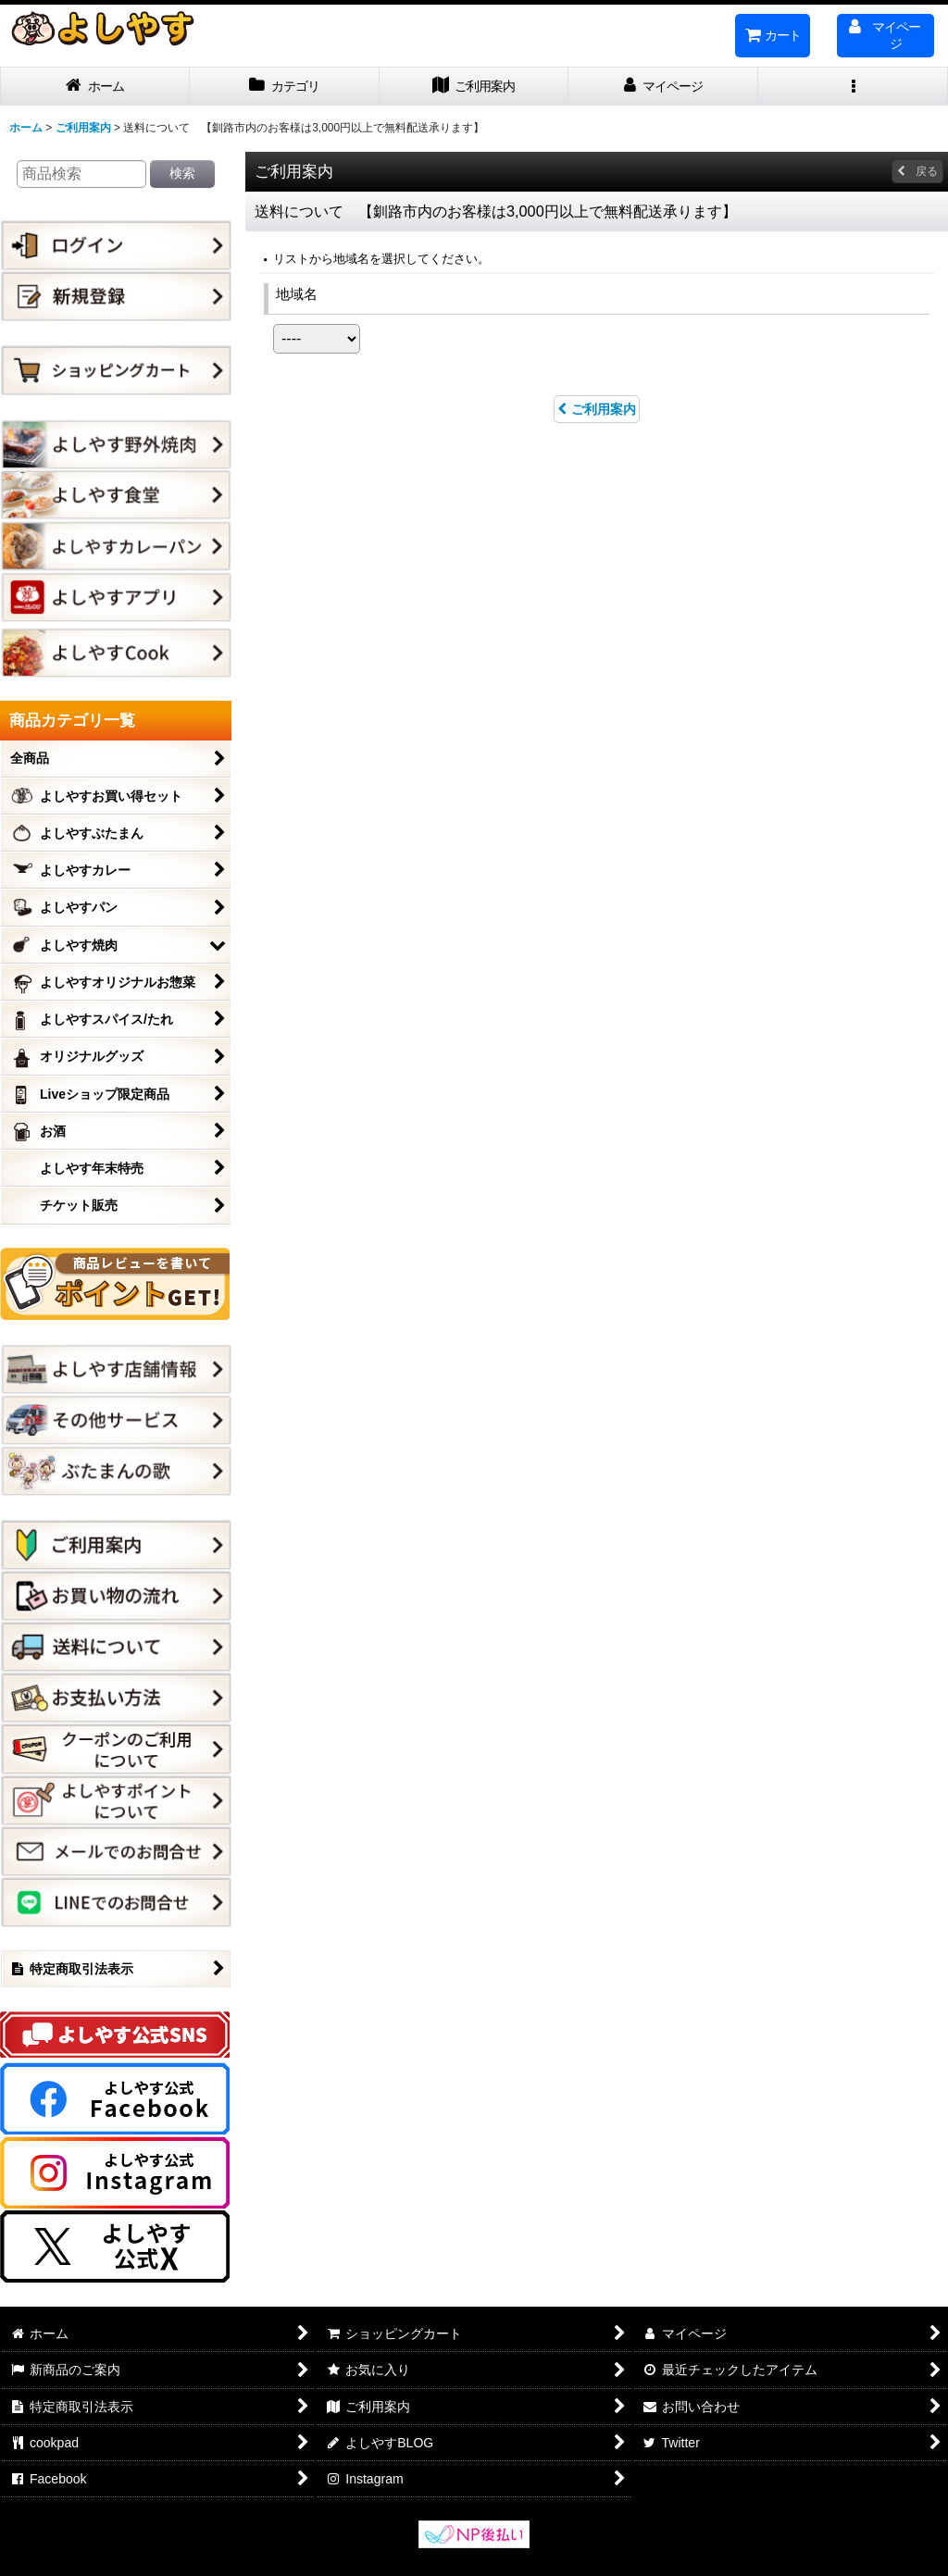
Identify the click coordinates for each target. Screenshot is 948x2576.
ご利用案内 (596, 409)
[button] (853, 87)
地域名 (297, 294)
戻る (917, 171)
